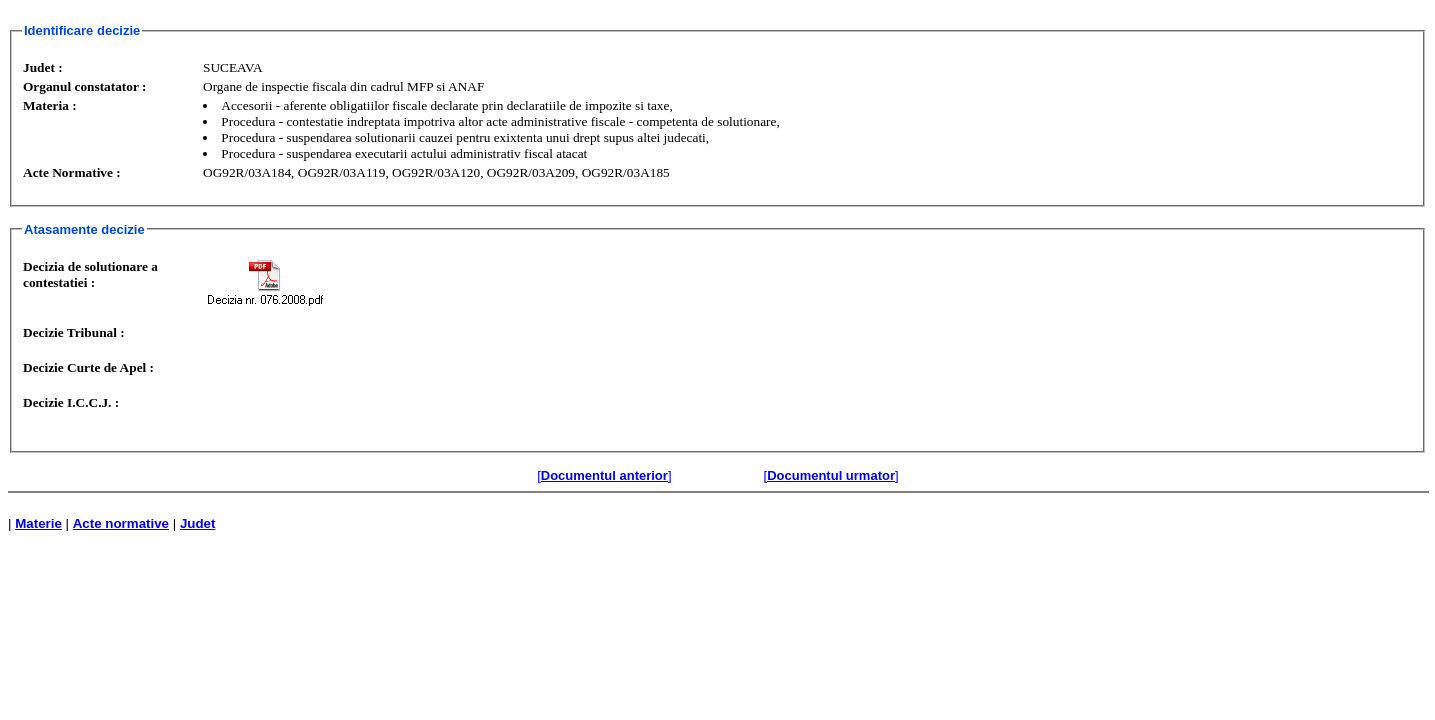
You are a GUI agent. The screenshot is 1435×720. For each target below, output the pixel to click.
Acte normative (121, 523)
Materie (38, 523)
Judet (198, 523)
